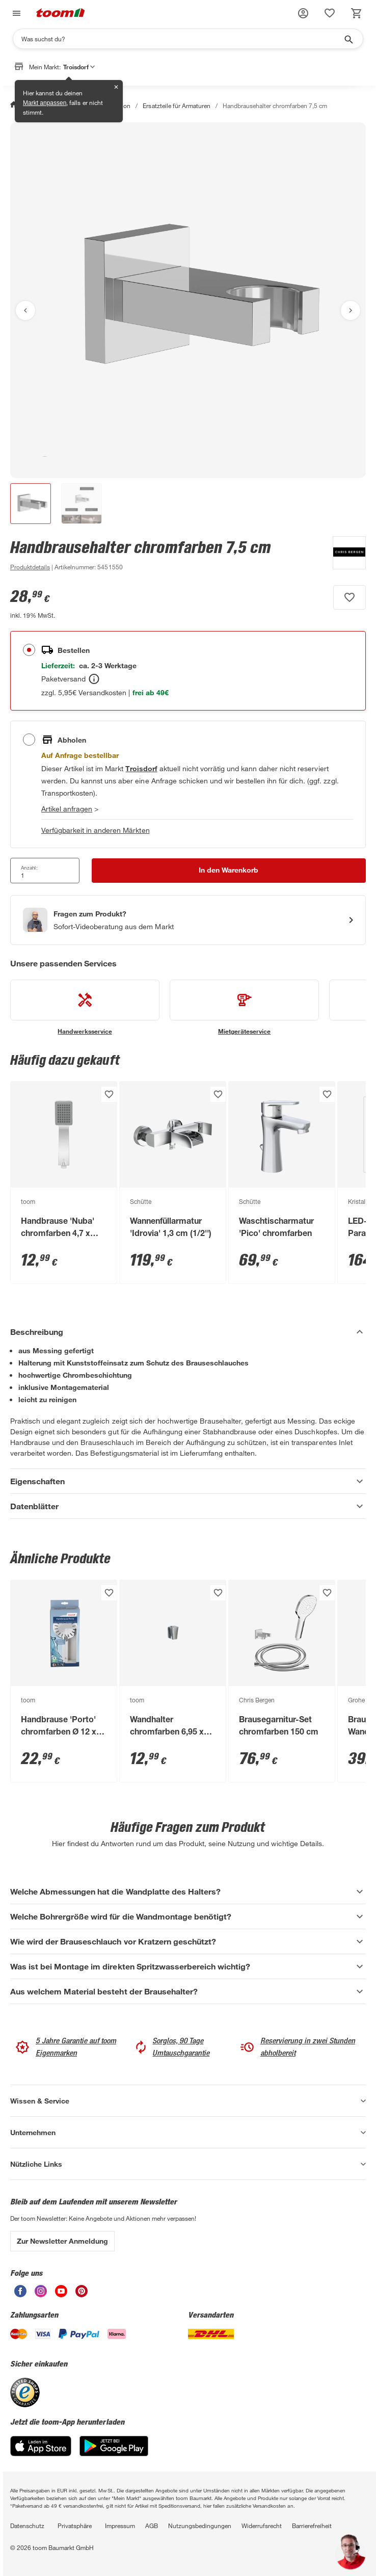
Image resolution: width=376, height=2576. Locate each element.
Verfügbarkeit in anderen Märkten (95, 830)
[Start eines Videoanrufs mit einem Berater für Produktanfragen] (188, 920)
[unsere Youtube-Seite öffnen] (61, 2294)
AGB (151, 2525)
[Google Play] (113, 2453)
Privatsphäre (75, 2525)
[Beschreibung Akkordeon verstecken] (188, 1332)
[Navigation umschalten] (15, 13)
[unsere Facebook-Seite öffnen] (20, 2294)
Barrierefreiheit (312, 2525)
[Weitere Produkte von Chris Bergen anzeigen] (344, 554)
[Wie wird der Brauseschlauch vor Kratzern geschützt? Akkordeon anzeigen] (188, 1941)
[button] (303, 13)
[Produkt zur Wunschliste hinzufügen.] (349, 597)
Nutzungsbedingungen (199, 2525)
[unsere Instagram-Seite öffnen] (41, 2294)
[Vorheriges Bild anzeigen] (25, 310)
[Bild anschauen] (188, 300)
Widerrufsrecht (261, 2525)
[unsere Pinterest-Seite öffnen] (81, 2294)
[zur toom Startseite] (60, 13)
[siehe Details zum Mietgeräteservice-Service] (244, 1008)
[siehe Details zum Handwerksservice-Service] (84, 1008)
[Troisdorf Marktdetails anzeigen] (141, 768)
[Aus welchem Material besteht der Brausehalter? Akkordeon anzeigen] (188, 1991)
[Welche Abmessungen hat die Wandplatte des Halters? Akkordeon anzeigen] (188, 1891)
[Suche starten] (348, 38)
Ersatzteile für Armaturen (176, 105)
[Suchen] (181, 38)
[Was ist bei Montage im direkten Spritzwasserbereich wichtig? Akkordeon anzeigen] (188, 1966)
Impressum (120, 2525)
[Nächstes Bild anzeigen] (350, 310)
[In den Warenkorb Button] (229, 870)
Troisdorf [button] (79, 67)
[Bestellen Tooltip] (94, 679)
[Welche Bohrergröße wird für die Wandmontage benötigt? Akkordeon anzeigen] (188, 1916)
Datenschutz (27, 2525)
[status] (329, 13)
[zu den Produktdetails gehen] (30, 566)
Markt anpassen (44, 103)
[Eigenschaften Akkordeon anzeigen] (188, 1481)
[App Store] (40, 2453)
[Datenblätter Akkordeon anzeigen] (188, 1506)
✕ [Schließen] (116, 87)
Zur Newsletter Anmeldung (62, 2241)
